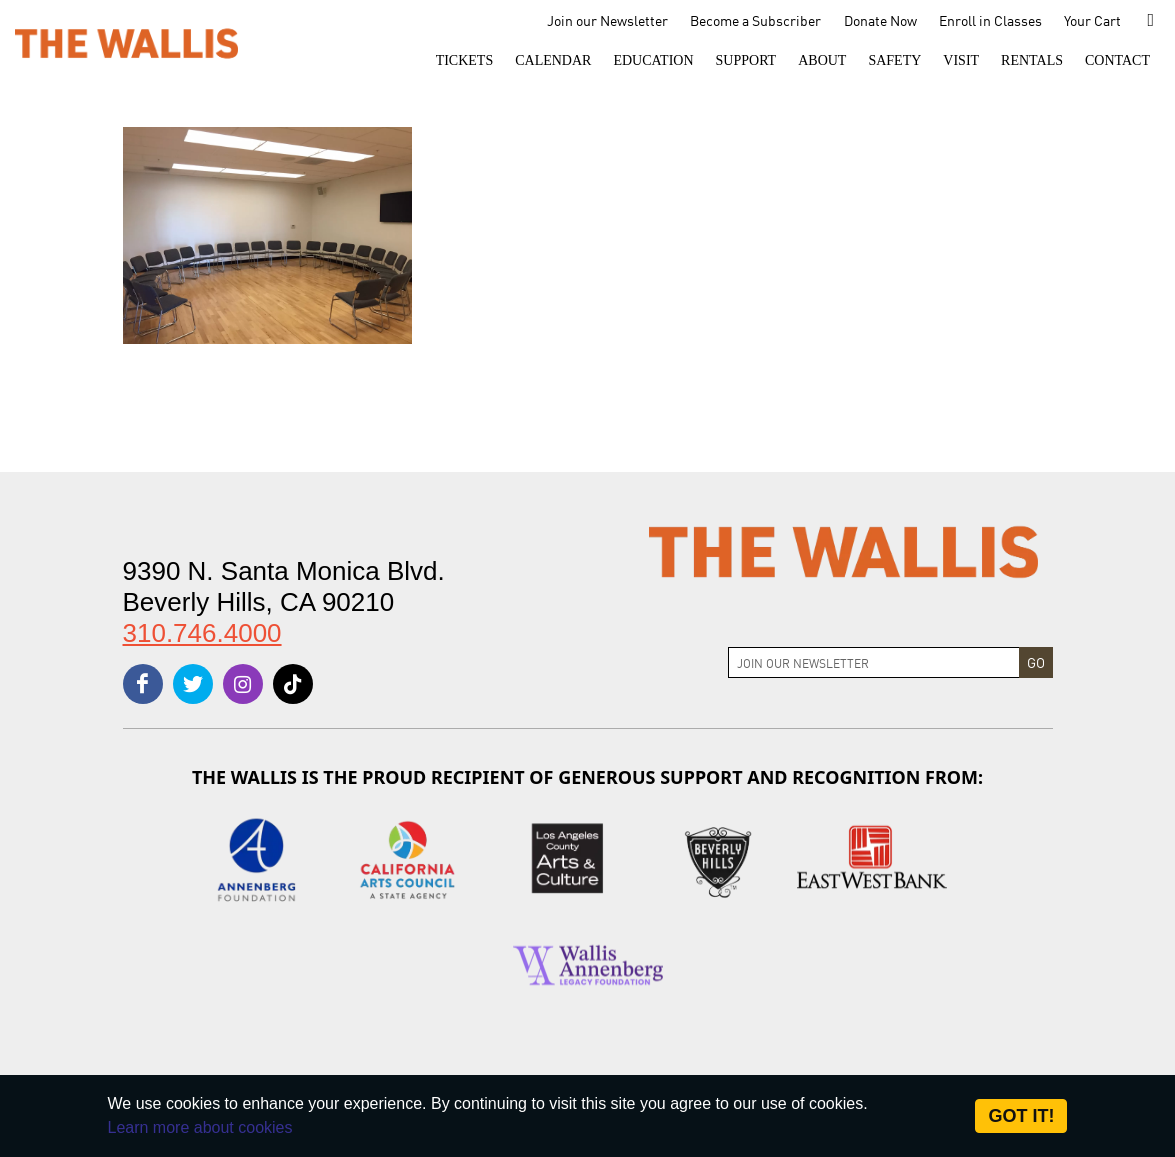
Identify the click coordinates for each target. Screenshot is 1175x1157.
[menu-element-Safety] (894, 61)
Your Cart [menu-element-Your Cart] (1092, 20)
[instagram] (243, 684)
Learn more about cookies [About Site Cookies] (200, 1127)
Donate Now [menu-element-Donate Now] (880, 20)
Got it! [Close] (1021, 1116)
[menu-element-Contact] (1117, 61)
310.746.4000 (202, 633)
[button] (465, 61)
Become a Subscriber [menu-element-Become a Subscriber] (755, 20)
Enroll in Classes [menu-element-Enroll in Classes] (990, 20)
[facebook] (143, 684)
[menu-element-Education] (653, 61)
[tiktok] (293, 684)
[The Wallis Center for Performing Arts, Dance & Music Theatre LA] (126, 42)
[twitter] (193, 684)
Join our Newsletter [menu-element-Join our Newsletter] (607, 20)
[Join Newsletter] (874, 662)
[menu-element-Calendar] (553, 61)
